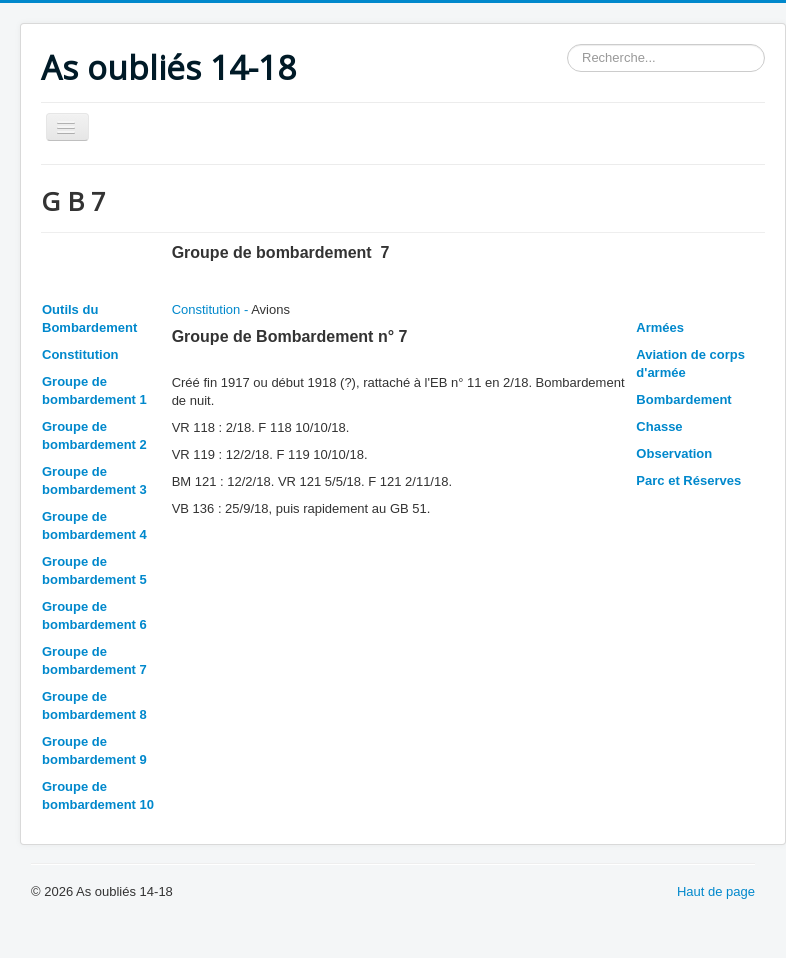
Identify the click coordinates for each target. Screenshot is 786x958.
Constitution (80, 354)
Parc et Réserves (688, 480)
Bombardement (683, 399)
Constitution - (212, 309)
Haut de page (716, 891)
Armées (660, 327)
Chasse (659, 426)
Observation (674, 453)
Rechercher (567, 44)
